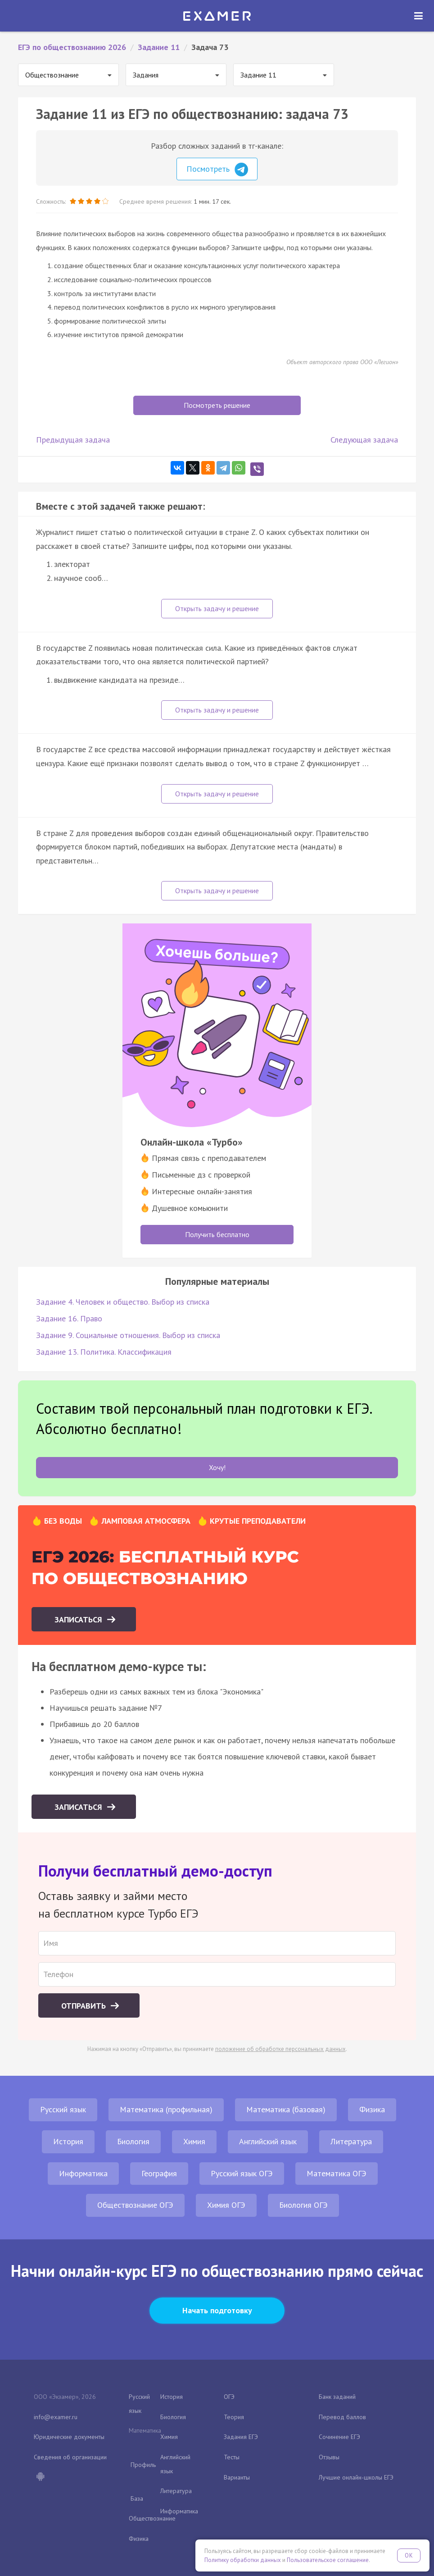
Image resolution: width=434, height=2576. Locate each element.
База (137, 2498)
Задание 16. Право (69, 1318)
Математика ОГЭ (336, 2173)
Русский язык (63, 2109)
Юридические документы (69, 2437)
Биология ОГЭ (303, 2205)
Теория (234, 2417)
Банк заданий (337, 2397)
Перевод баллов (342, 2417)
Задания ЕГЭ (241, 2437)
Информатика (83, 2173)
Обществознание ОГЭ (135, 2205)
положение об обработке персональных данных (280, 2049)
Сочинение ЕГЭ (339, 2437)
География (159, 2173)
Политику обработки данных (242, 2560)
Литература (351, 2141)
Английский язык (268, 2141)
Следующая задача (364, 439)
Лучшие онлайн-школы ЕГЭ (356, 2477)
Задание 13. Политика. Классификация (104, 1352)
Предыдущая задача (73, 439)
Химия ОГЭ (226, 2205)
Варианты (237, 2477)
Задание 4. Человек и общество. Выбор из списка (122, 1302)
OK (409, 2555)
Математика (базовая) (286, 2109)
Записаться (79, 1619)
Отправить (84, 2006)
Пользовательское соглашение (328, 2560)
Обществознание (152, 2518)
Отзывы (329, 2457)
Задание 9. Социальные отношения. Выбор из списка (128, 1335)
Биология (133, 2141)
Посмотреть (217, 169)
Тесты (232, 2457)
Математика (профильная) (166, 2109)
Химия (194, 2141)
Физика (372, 2109)
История (68, 2141)
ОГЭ (229, 2397)
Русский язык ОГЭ (242, 2173)
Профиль (143, 2465)
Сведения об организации (70, 2457)
